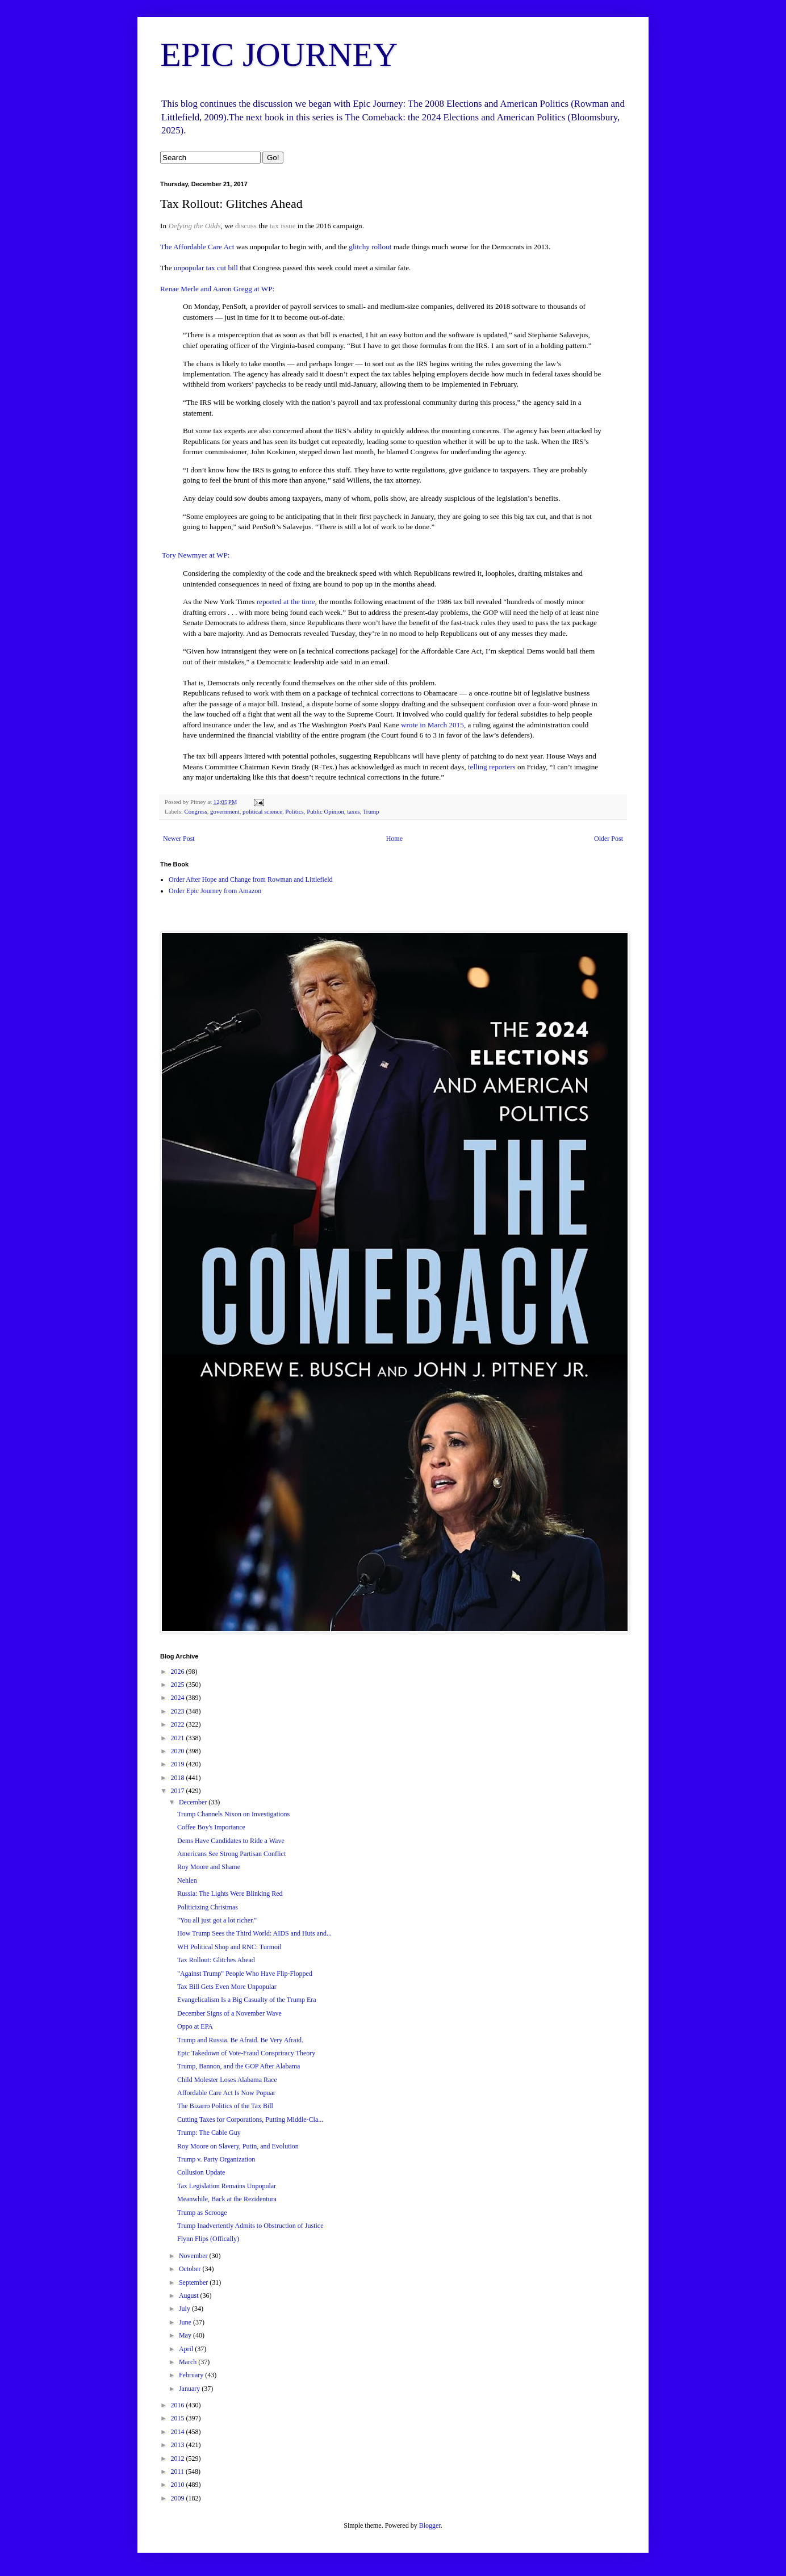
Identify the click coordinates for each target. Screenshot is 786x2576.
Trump (371, 811)
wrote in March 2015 (432, 725)
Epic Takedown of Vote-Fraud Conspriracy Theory (246, 2053)
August (189, 2295)
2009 (178, 2498)
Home (394, 839)
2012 (178, 2458)
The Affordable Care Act (197, 246)
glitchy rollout (370, 246)
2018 (178, 1778)
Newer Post (179, 839)
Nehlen (187, 1880)
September (194, 2282)
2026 (178, 1672)
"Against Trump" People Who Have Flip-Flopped (244, 1974)
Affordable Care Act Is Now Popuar (226, 2093)
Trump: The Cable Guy (209, 2133)
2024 (178, 1698)
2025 (178, 1685)
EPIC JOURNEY (279, 54)
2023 (178, 1711)
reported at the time (286, 601)
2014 (178, 2432)
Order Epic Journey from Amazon (215, 891)
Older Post (608, 839)
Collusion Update (201, 2172)
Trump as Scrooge (202, 2213)
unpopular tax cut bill (206, 267)
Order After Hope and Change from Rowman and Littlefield (251, 879)
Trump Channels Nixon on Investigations (233, 1814)
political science (262, 811)
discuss (246, 225)
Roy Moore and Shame (208, 1867)
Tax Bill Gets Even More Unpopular (227, 1987)
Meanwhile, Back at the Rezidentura (227, 2199)
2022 (178, 1724)
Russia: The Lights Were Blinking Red (230, 1894)
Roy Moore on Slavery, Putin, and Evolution (238, 2146)
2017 (178, 1791)
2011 (178, 2472)
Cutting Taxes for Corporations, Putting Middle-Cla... (250, 2119)
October (191, 2269)
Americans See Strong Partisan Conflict (231, 1854)
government (225, 811)
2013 (178, 2445)
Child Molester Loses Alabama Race (227, 2080)
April (187, 2349)
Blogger (430, 2525)
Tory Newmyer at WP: (194, 555)
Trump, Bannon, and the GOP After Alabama (238, 2066)
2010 (178, 2485)
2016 (178, 2405)
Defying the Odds (194, 225)
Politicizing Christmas (207, 1907)
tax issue (282, 225)
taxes (353, 811)
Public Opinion (325, 811)
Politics (294, 811)
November (194, 2256)
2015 (178, 2418)
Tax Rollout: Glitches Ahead (216, 1960)
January (190, 2389)
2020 (178, 1751)
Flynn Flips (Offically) (208, 2239)
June (186, 2322)
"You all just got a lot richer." (217, 1920)
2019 (178, 1764)
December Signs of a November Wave (229, 2013)
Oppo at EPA (195, 2026)
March (188, 2362)
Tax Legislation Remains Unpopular (226, 2186)
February (192, 2375)
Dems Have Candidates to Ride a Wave (231, 1841)
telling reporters (492, 767)
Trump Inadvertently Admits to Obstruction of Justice (250, 2226)
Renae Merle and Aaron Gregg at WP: (217, 288)
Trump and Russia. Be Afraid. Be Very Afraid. (240, 2040)
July (185, 2309)
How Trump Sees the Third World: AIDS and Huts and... (254, 1933)
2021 (178, 1738)
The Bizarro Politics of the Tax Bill (225, 2106)
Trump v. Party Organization (216, 2159)
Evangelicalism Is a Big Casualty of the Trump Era (246, 2000)
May (186, 2335)
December (193, 1802)
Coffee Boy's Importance (211, 1827)
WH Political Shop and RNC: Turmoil (229, 1947)
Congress (195, 811)
